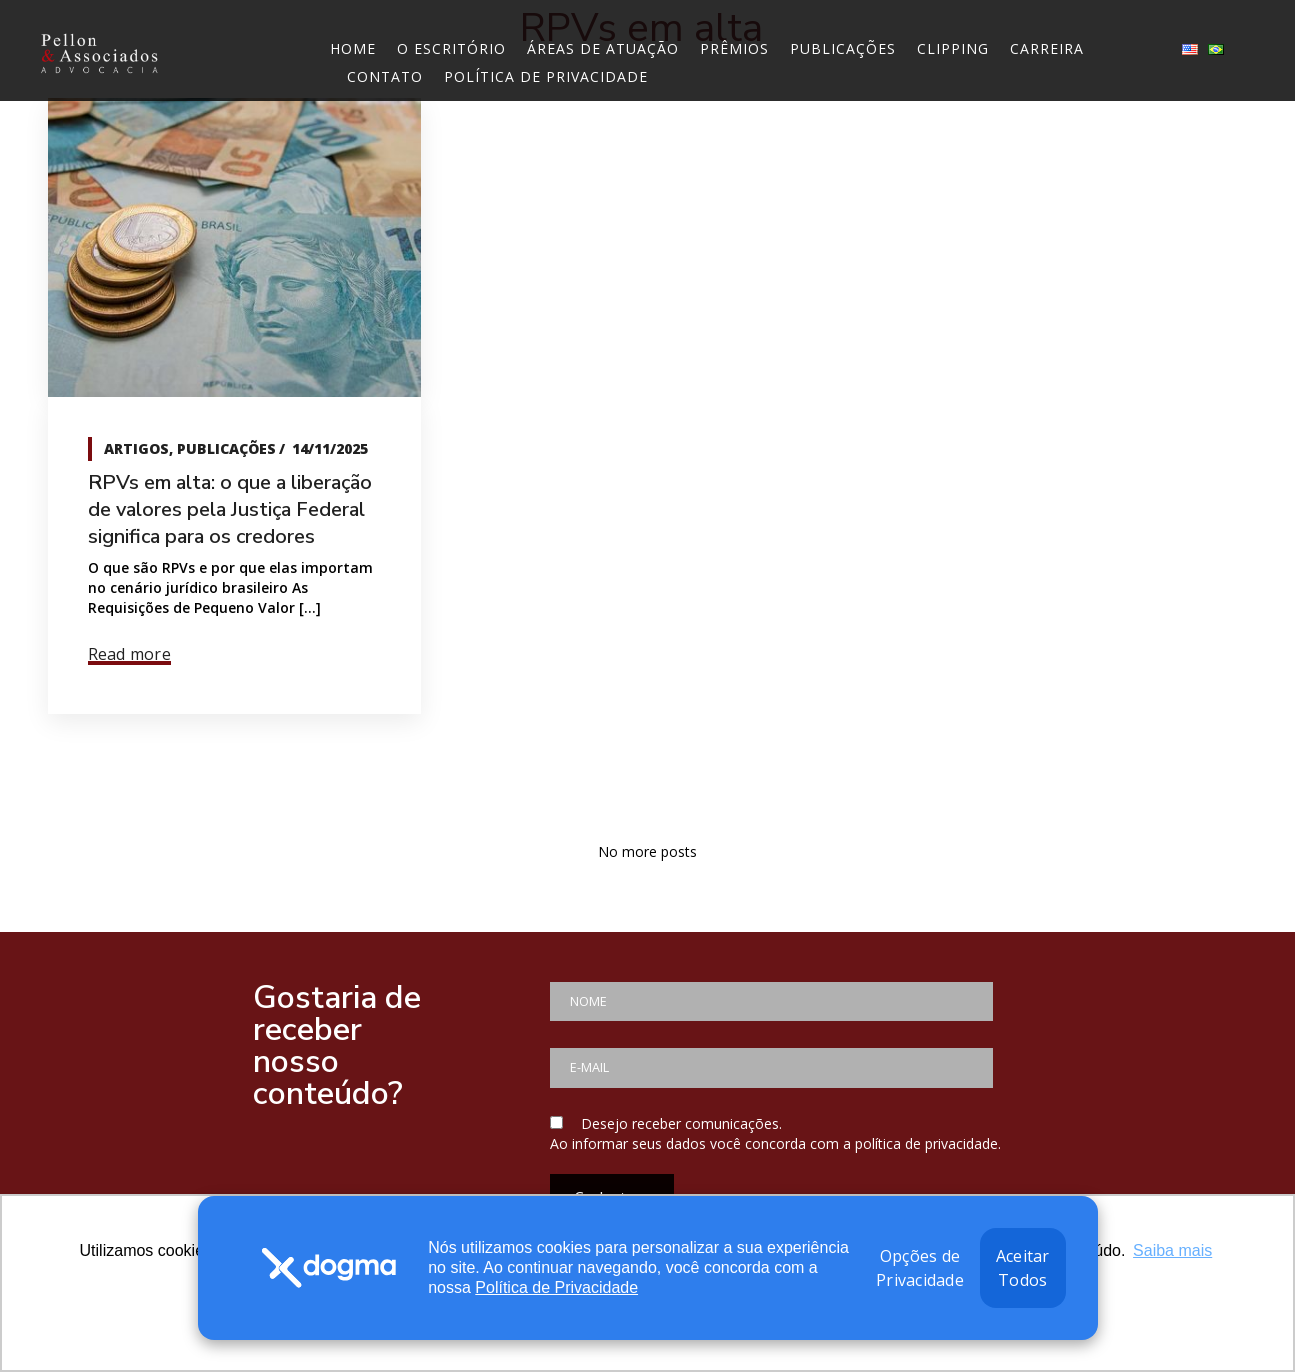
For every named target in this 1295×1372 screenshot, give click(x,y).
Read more (129, 654)
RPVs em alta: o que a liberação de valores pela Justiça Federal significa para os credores (230, 509)
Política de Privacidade (556, 1287)
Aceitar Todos (1023, 1268)
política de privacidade (926, 1143)
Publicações (226, 448)
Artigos (136, 448)
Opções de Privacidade (920, 1268)
